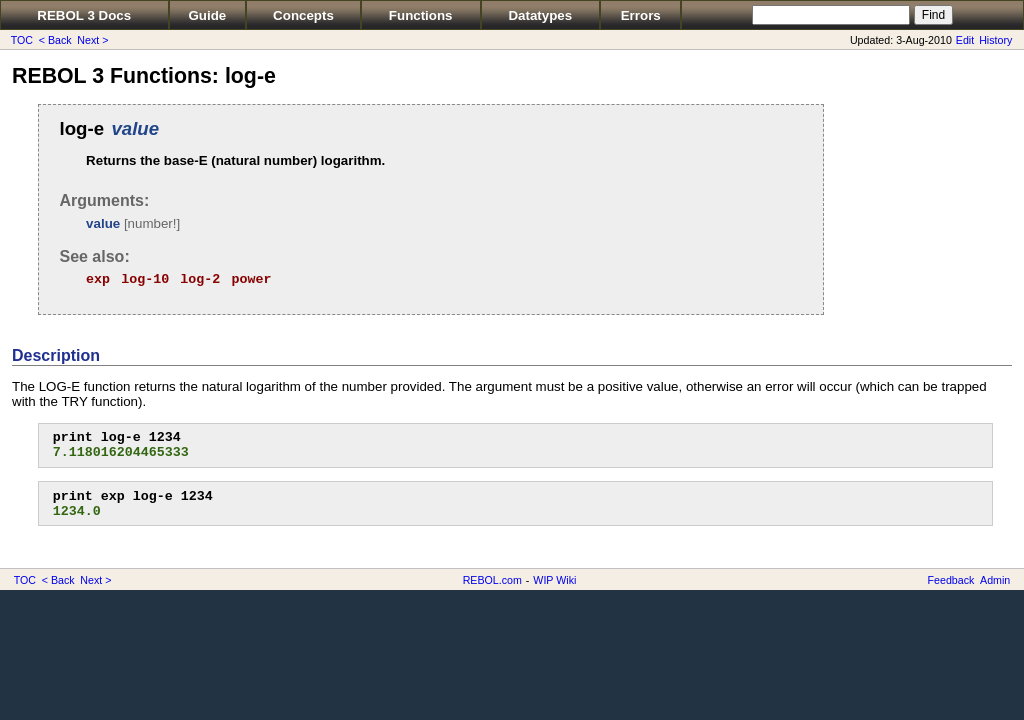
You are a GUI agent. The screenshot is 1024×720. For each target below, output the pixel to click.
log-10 (145, 279)
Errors (641, 15)
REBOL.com (492, 580)
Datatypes (540, 15)
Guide (207, 15)
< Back (55, 40)
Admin (995, 580)
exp (98, 279)
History (995, 40)
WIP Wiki (554, 580)
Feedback (951, 580)
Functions (421, 15)
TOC (22, 40)
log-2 (200, 279)
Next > (92, 40)
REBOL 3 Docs (84, 15)
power (251, 279)
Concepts (303, 15)
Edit (965, 40)
